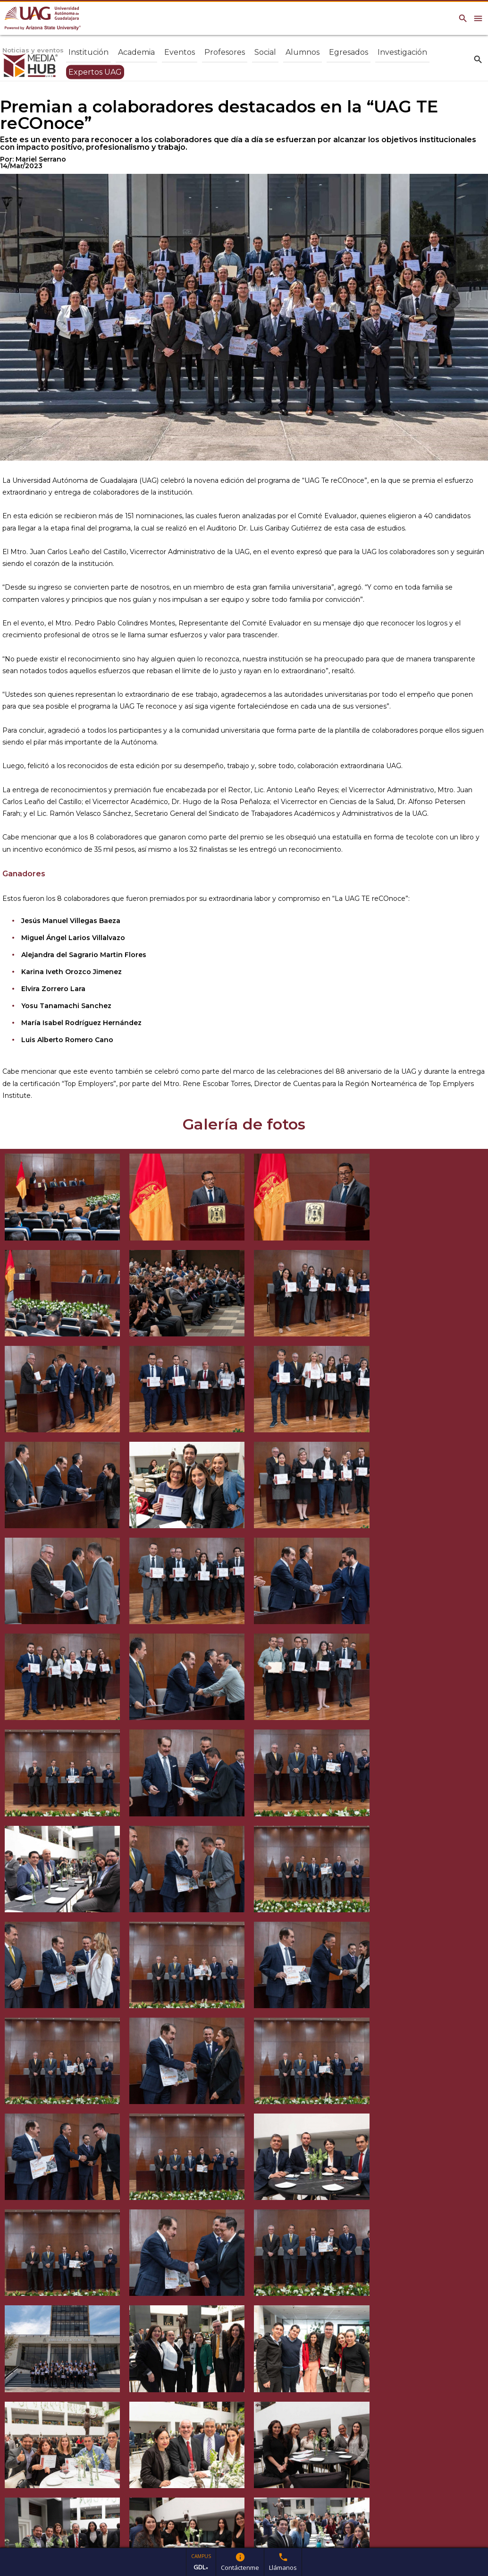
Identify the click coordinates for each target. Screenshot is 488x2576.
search (478, 59)
